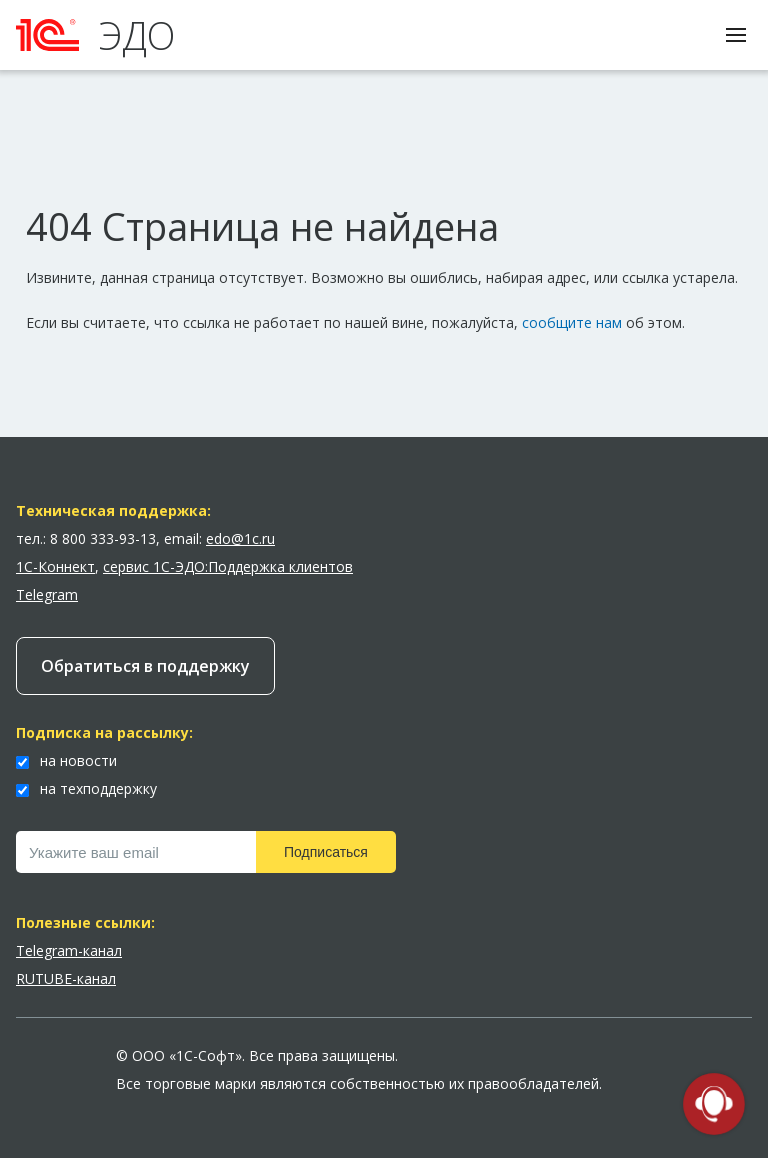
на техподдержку (86, 788)
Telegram (47, 594)
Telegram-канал (69, 950)
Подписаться (326, 852)
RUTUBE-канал (66, 978)
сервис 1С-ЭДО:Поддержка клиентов (228, 566)
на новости (66, 760)
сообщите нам (572, 322)
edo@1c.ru (240, 538)
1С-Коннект (55, 566)
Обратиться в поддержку (145, 666)
